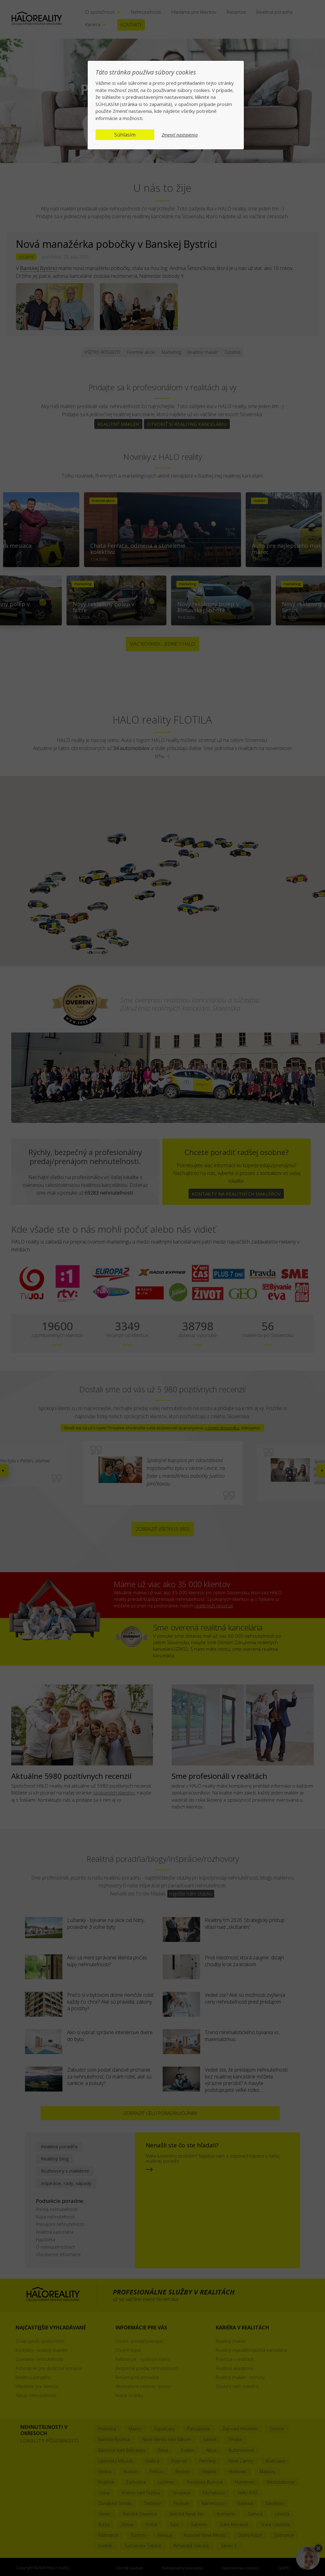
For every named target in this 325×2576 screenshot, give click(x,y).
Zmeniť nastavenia (180, 134)
